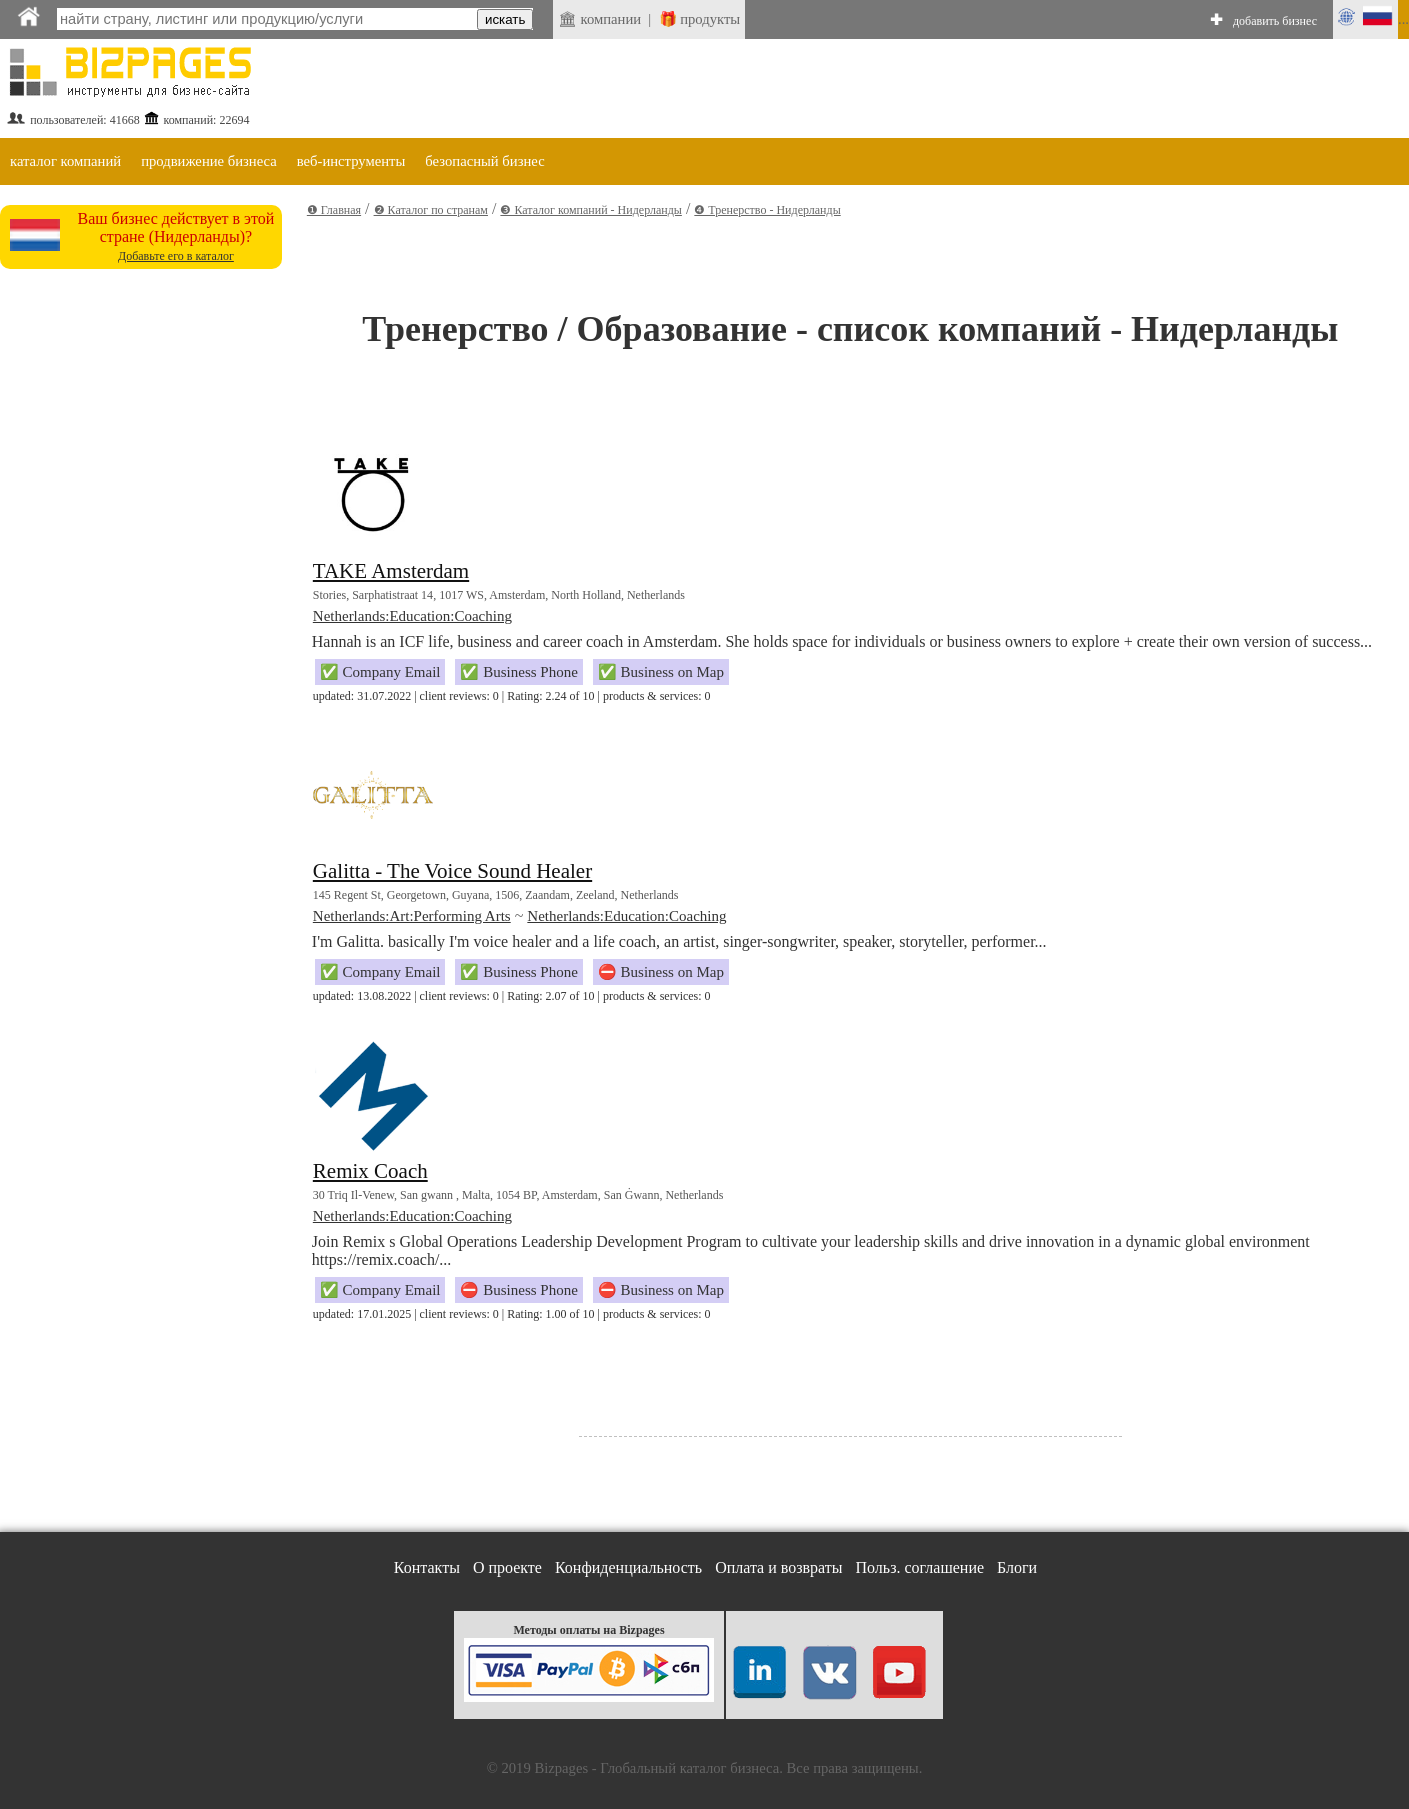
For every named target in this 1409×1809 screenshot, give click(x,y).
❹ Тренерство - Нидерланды (767, 210)
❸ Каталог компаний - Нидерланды (590, 210)
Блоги (1017, 1567)
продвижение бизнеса (209, 161)
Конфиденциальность (628, 1567)
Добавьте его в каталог (176, 256)
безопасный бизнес (484, 161)
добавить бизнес (1275, 21)
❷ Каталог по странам (431, 210)
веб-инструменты (351, 161)
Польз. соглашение (920, 1567)
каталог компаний (65, 161)
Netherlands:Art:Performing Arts (412, 916)
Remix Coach (370, 1171)
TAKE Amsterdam (391, 571)
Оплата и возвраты (778, 1567)
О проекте (507, 1567)
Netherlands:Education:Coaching (412, 616)
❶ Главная (334, 210)
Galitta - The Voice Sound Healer (452, 871)
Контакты (427, 1567)
